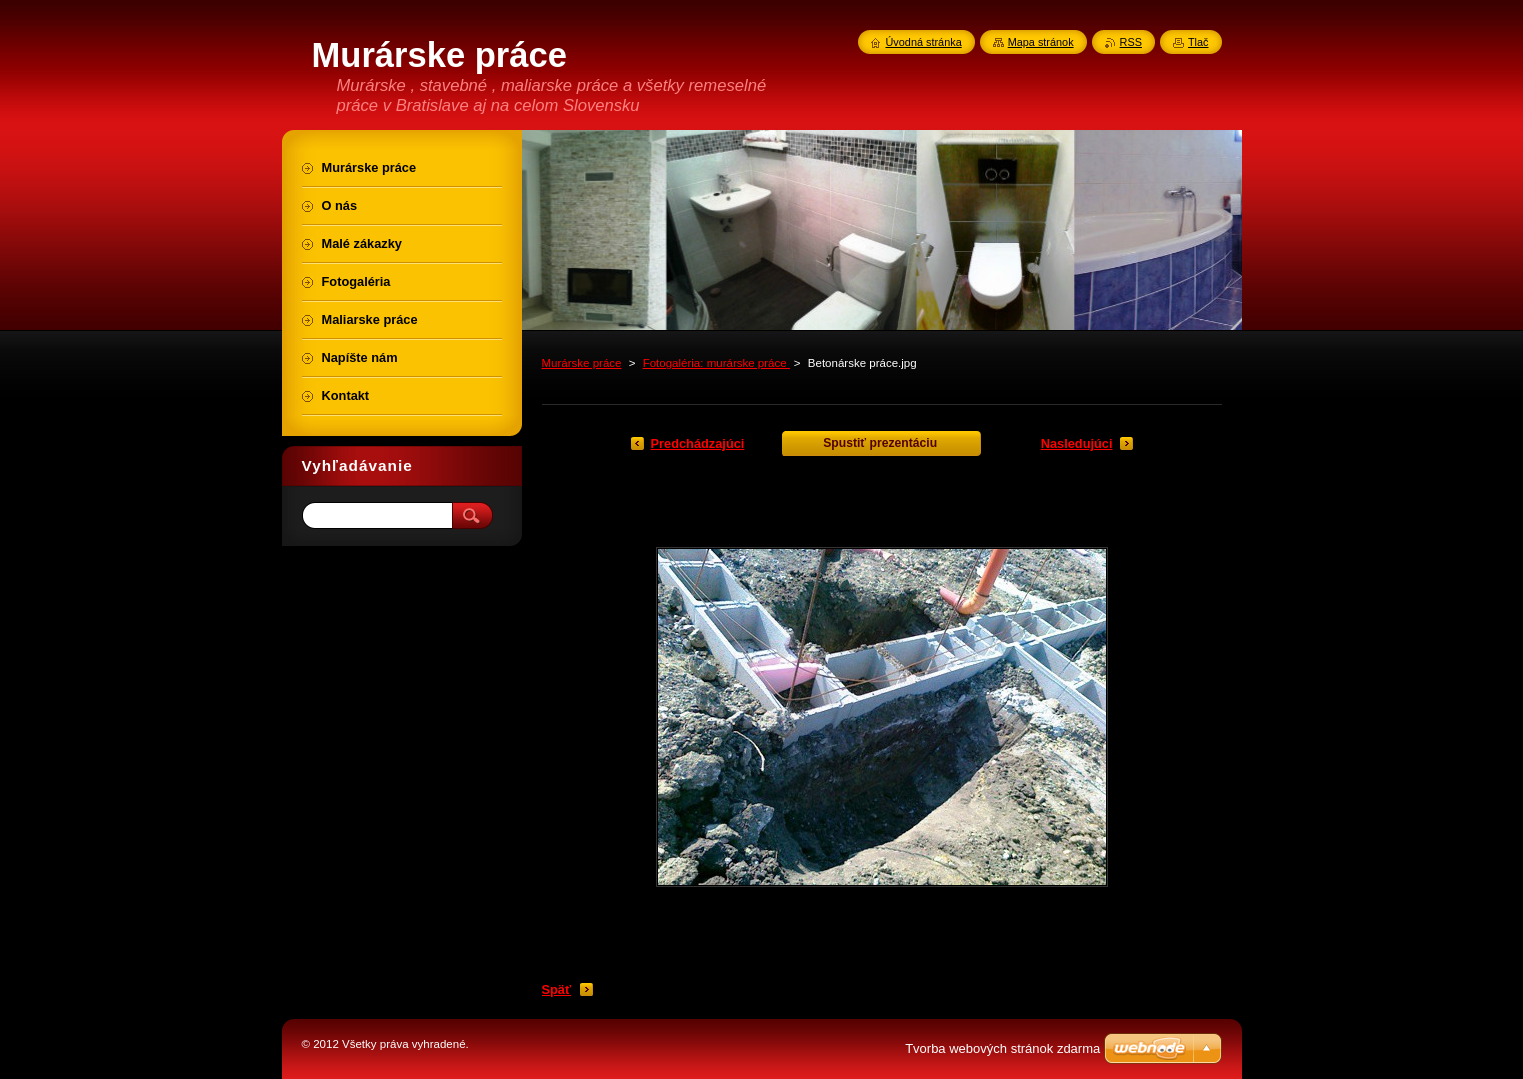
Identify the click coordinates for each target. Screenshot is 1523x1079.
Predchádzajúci (698, 443)
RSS (1131, 42)
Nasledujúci (1077, 443)
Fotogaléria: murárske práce (716, 363)
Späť (557, 989)
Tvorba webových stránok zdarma (1002, 1048)
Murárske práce (582, 363)
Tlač (1198, 42)
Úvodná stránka (924, 42)
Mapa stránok (1041, 42)
